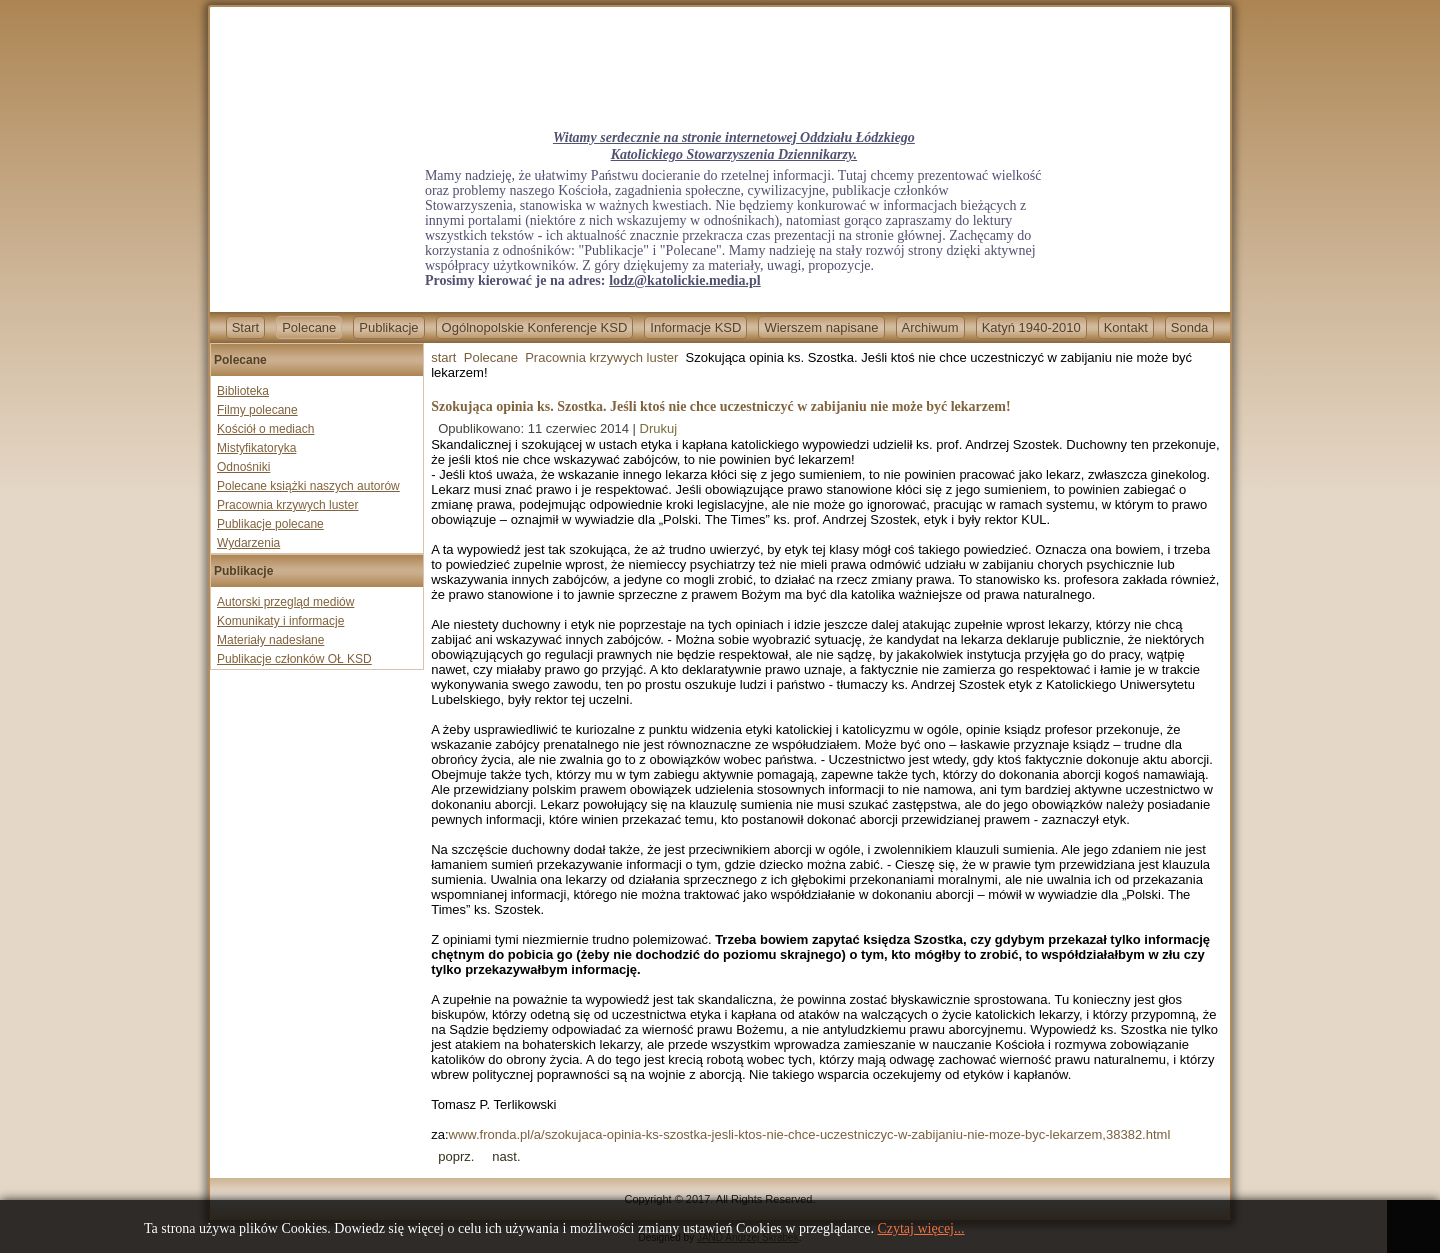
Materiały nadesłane (270, 640)
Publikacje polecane (270, 524)
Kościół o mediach (265, 429)
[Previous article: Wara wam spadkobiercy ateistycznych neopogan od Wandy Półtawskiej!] (456, 1156)
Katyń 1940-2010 (1031, 327)
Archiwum (930, 327)
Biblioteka (243, 391)
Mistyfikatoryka (256, 448)
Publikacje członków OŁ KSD (294, 659)
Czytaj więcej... (920, 1228)
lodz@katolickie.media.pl (684, 280)
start (443, 357)
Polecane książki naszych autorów (308, 486)
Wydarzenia (248, 543)
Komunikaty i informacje (280, 621)
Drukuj (659, 428)
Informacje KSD (695, 327)
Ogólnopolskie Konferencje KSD (535, 327)
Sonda (1190, 327)
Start (245, 327)
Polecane (309, 327)
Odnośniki (243, 467)
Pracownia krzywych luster (287, 505)
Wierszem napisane (821, 327)
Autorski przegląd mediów (285, 602)
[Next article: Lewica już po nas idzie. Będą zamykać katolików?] (506, 1156)
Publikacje (388, 327)
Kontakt (1126, 327)
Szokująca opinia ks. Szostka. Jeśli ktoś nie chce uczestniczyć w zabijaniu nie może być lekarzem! (720, 406)
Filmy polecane (257, 410)
